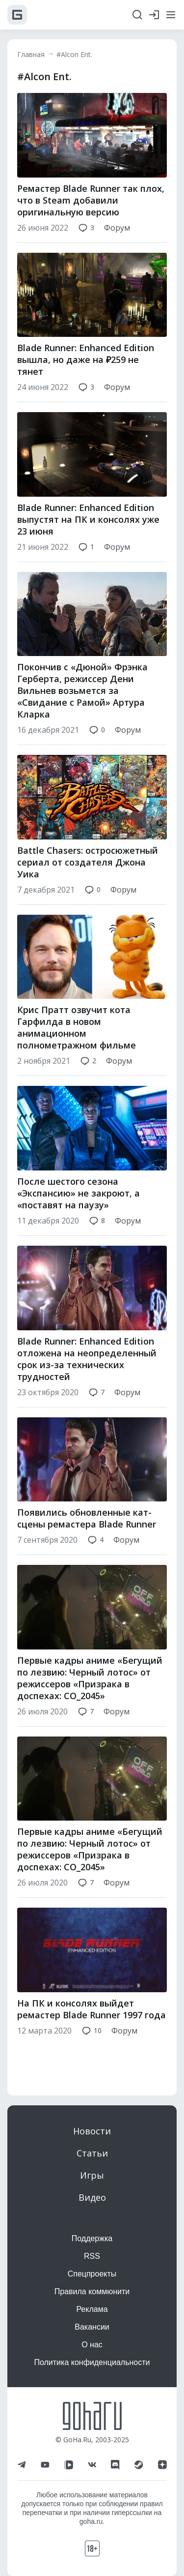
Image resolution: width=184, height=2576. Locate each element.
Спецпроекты (92, 2274)
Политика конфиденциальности (92, 2362)
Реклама (91, 2309)
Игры (92, 2175)
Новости (92, 2131)
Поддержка (92, 2238)
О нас (92, 2344)
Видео (92, 2197)
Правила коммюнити (92, 2291)
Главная (31, 54)
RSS (92, 2256)
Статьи (92, 2153)
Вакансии (92, 2327)
